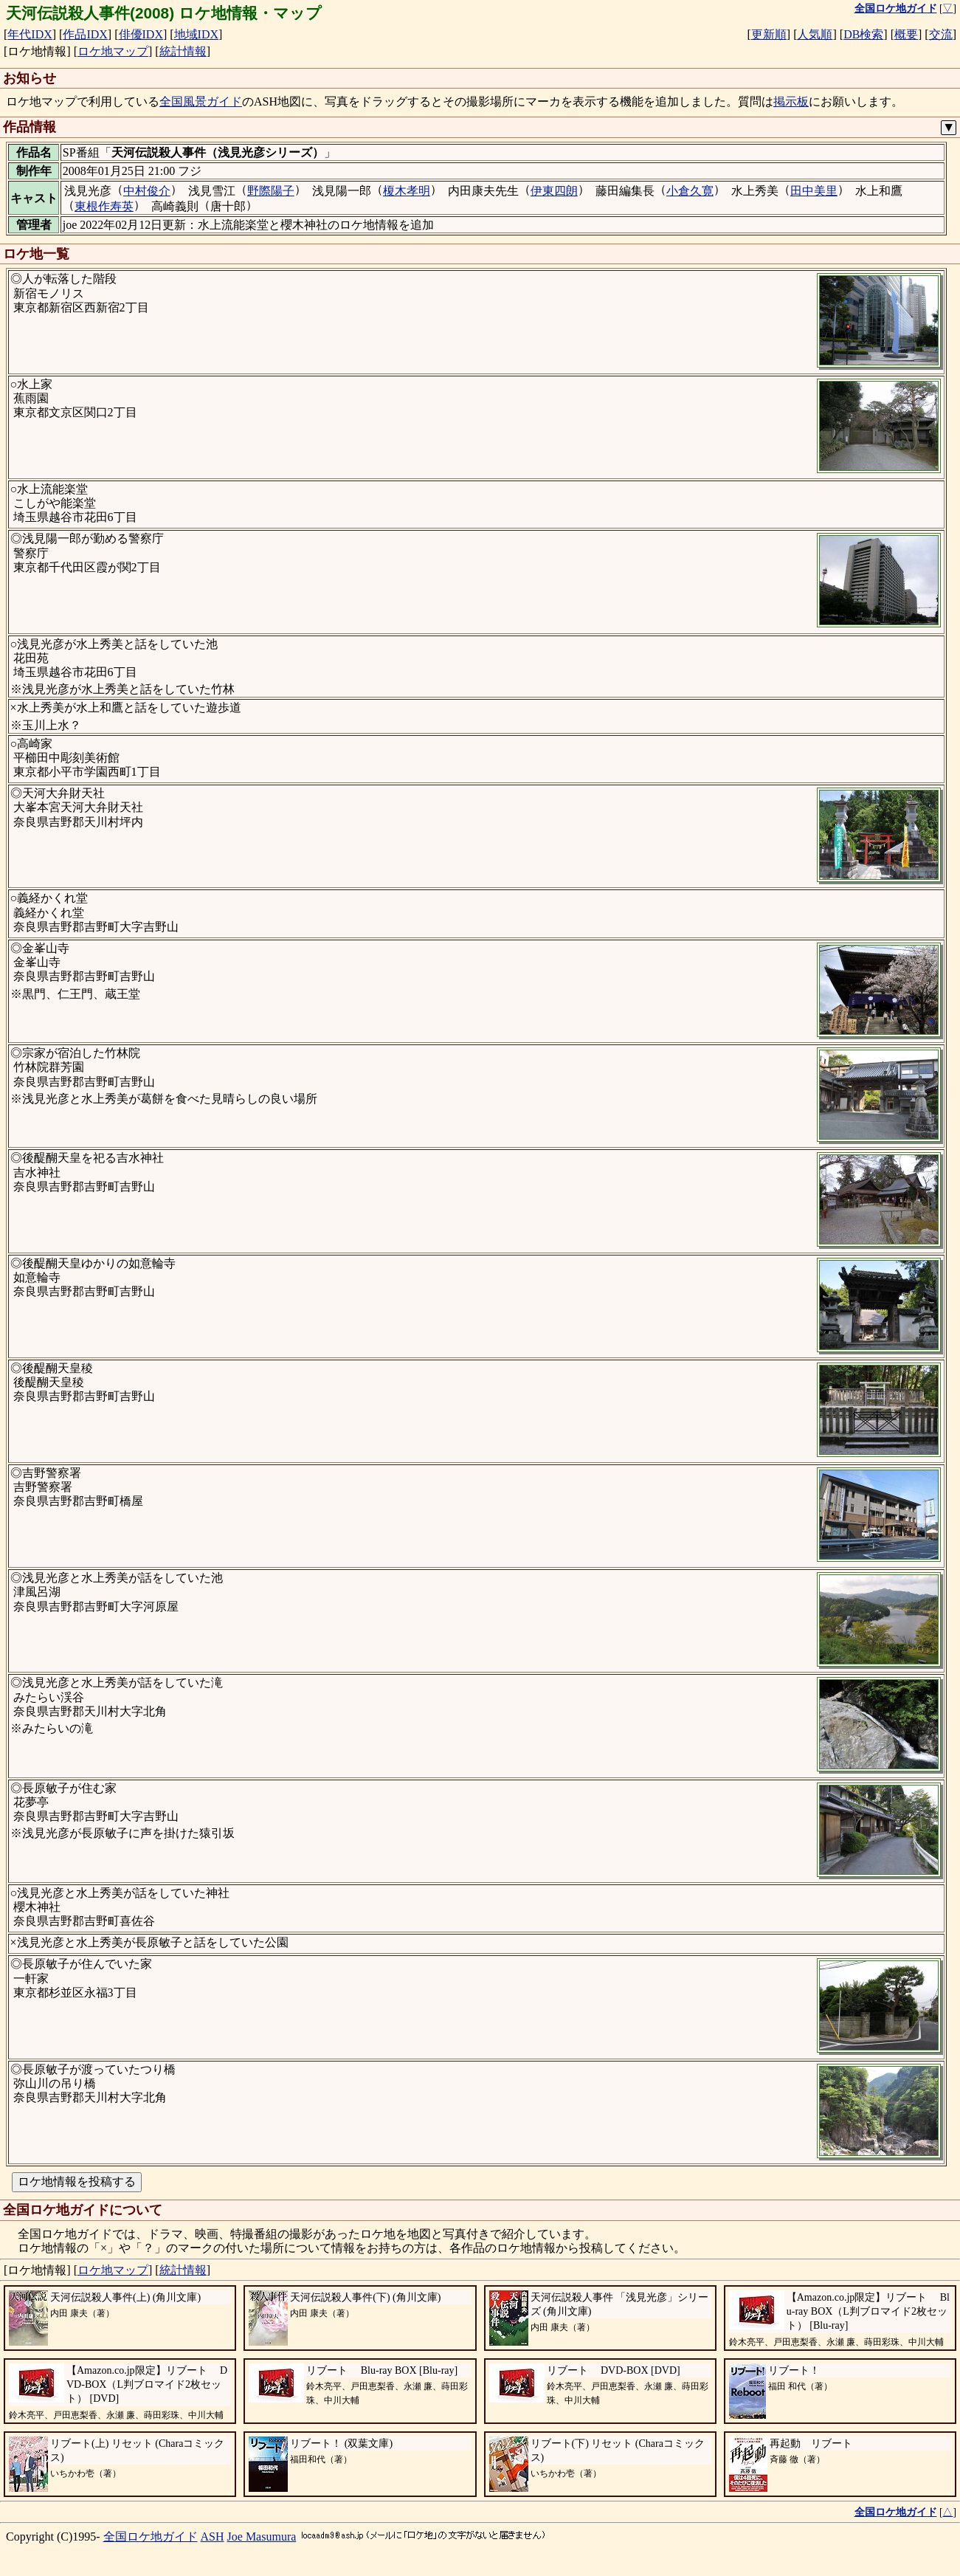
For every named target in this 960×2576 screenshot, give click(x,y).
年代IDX (29, 34)
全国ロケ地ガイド (150, 2536)
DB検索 (863, 34)
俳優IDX (141, 34)
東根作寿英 (104, 206)
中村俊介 (146, 191)
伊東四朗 (554, 191)
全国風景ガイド (200, 101)
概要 (906, 34)
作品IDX (85, 34)
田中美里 (814, 191)
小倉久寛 (690, 191)
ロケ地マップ (112, 51)
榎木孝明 (406, 191)
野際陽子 (270, 191)
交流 (941, 34)
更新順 (769, 34)
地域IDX (196, 34)
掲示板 (791, 101)
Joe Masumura (262, 2536)
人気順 (814, 34)
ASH (212, 2536)
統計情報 (183, 51)
